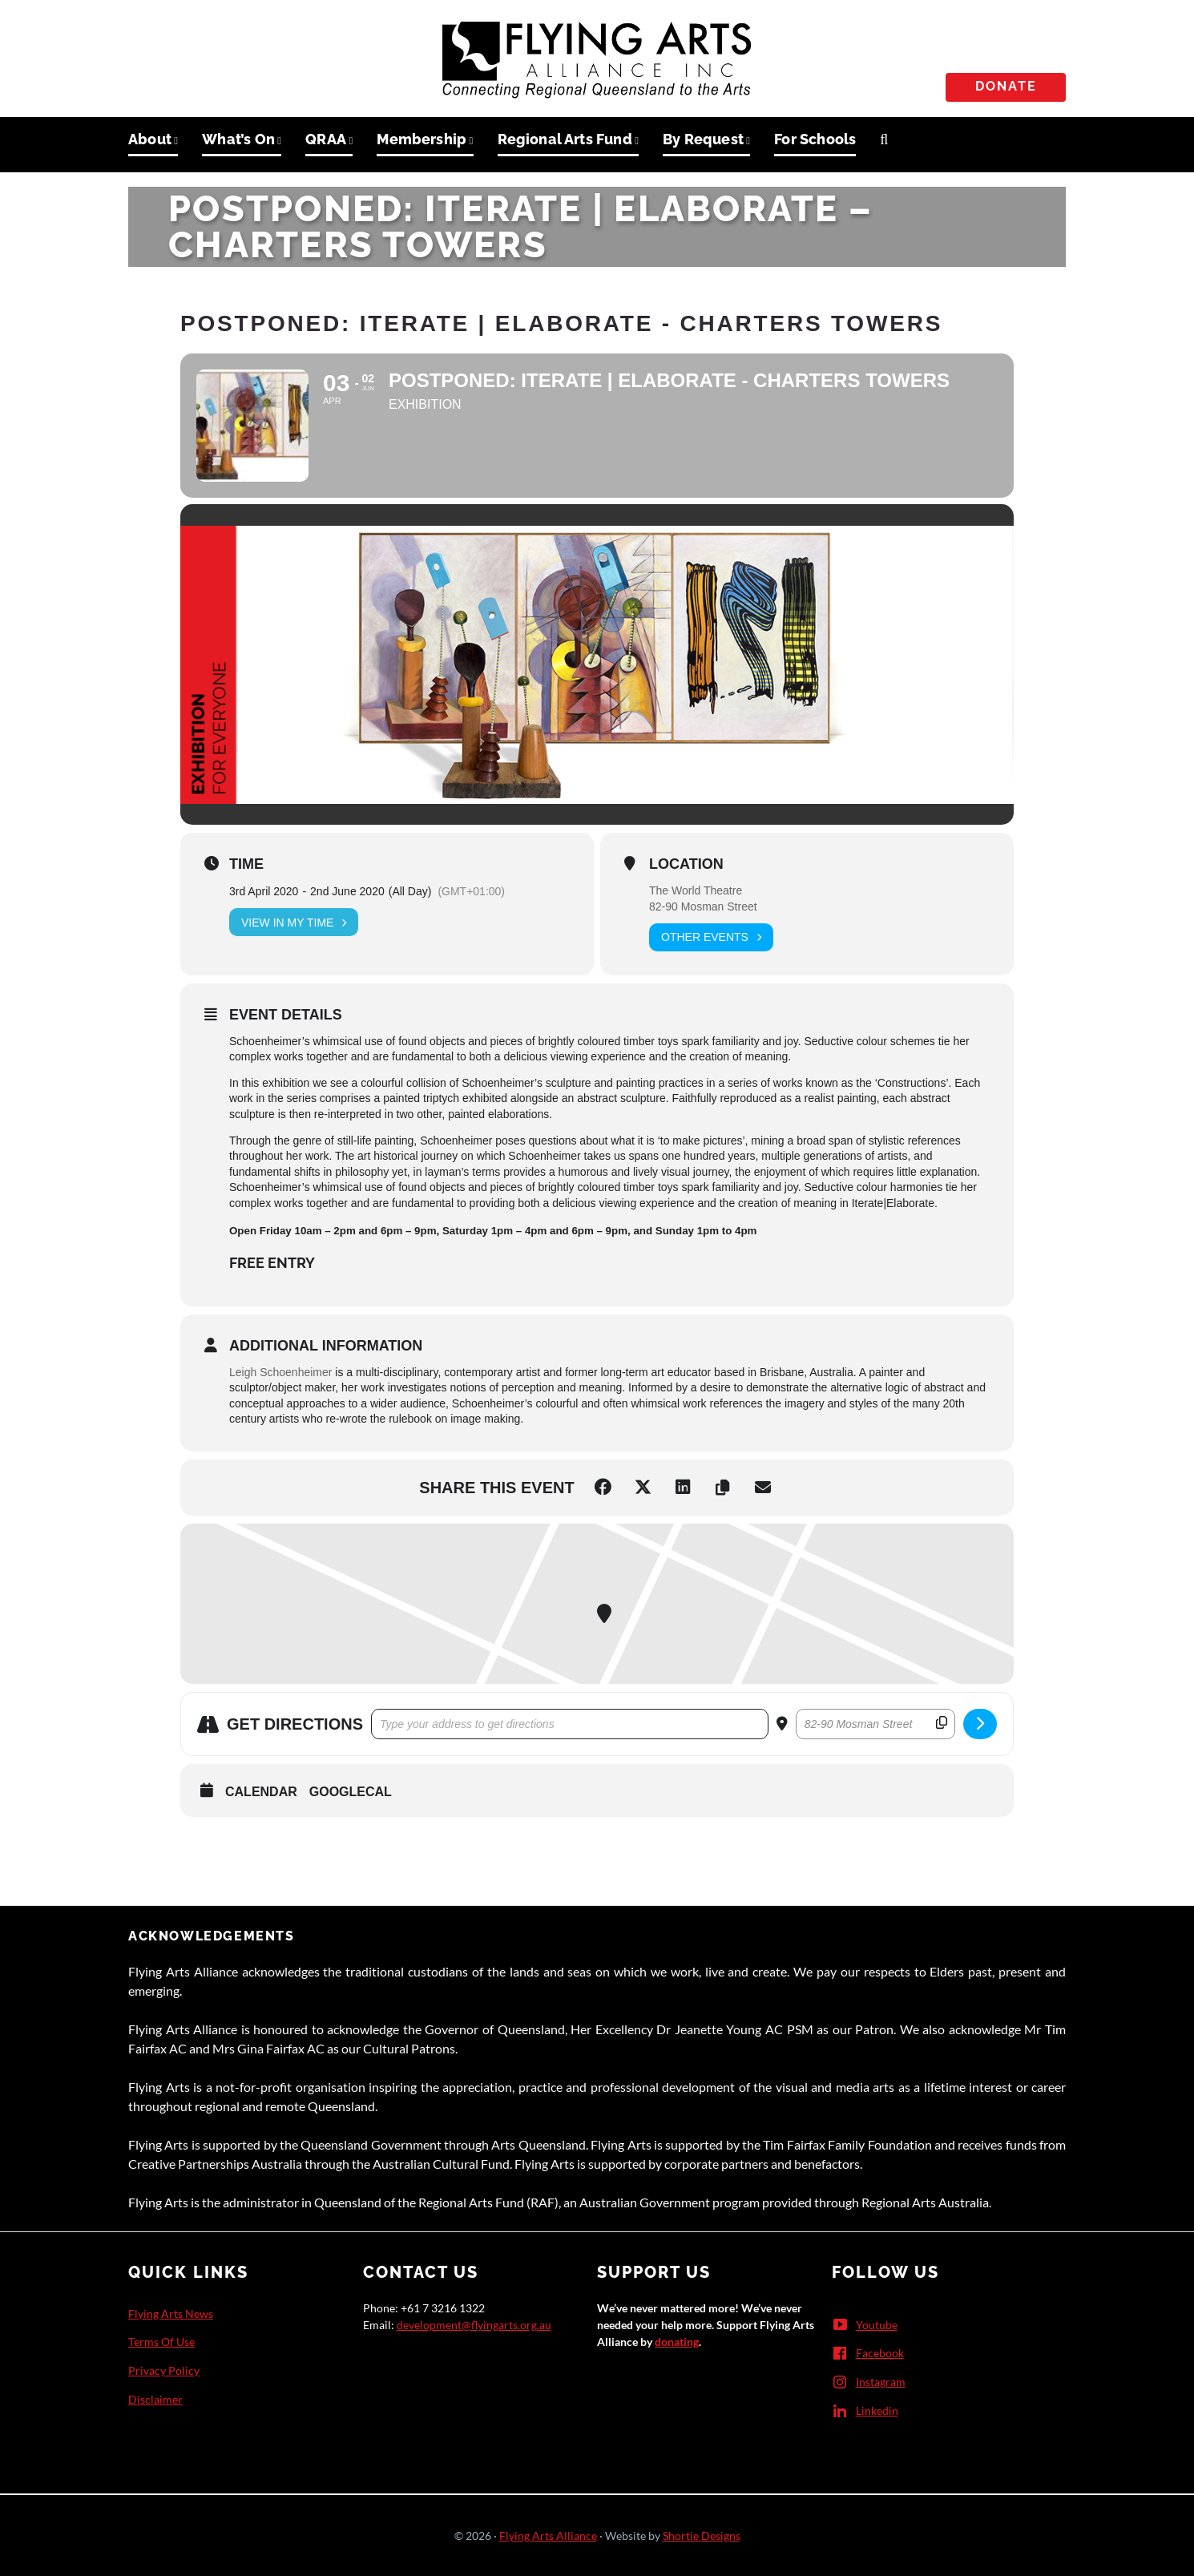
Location (686, 864)
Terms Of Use (161, 2341)
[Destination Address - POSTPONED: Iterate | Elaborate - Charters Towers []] (875, 1724)
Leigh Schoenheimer (280, 1372)
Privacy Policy (164, 2370)
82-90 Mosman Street (703, 906)
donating (677, 2341)
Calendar (261, 1792)
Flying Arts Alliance (548, 2535)
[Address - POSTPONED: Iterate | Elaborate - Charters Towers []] (569, 1724)
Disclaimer (155, 2399)
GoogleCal (350, 1792)
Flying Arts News (170, 2313)
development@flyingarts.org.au (474, 2325)
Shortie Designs (701, 2535)
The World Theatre (695, 890)
